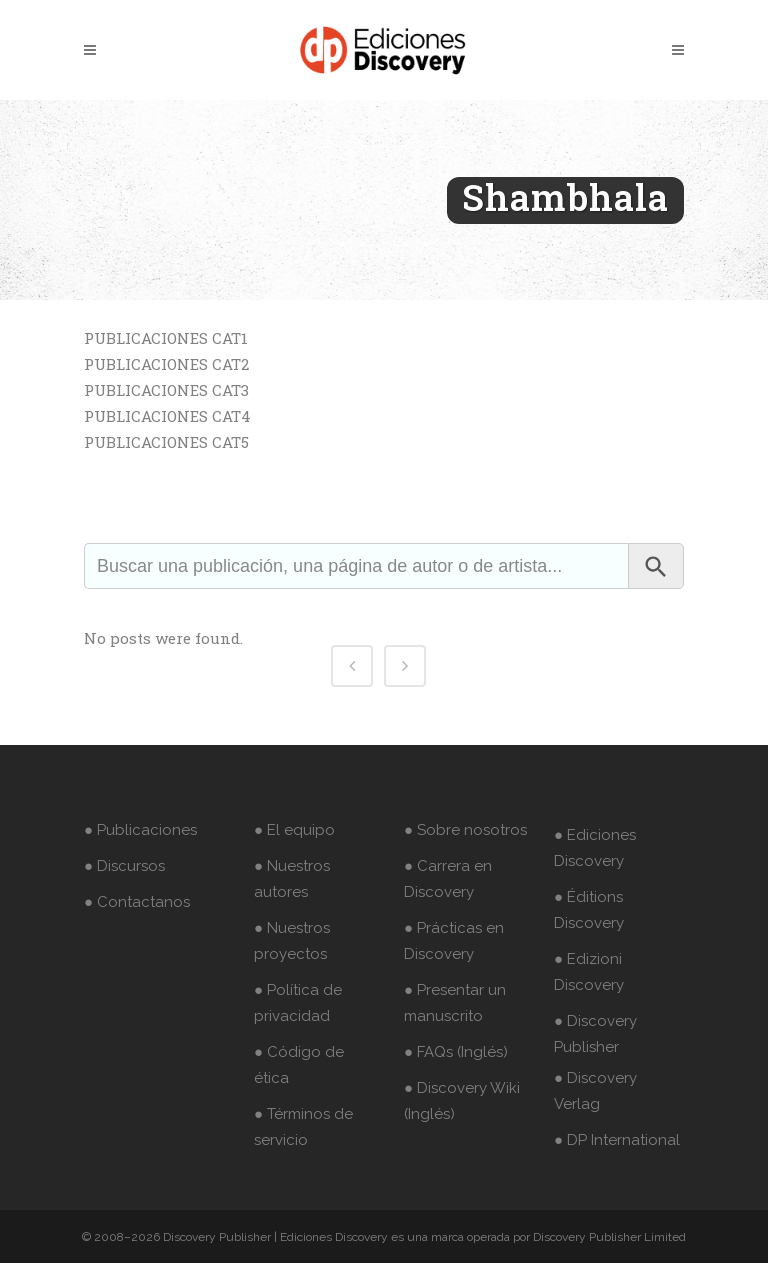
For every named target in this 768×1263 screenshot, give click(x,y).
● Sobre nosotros (465, 830)
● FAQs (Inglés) (456, 1052)
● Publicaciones (140, 830)
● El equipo (294, 830)
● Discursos (124, 866)
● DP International (617, 1140)
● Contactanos (137, 902)
